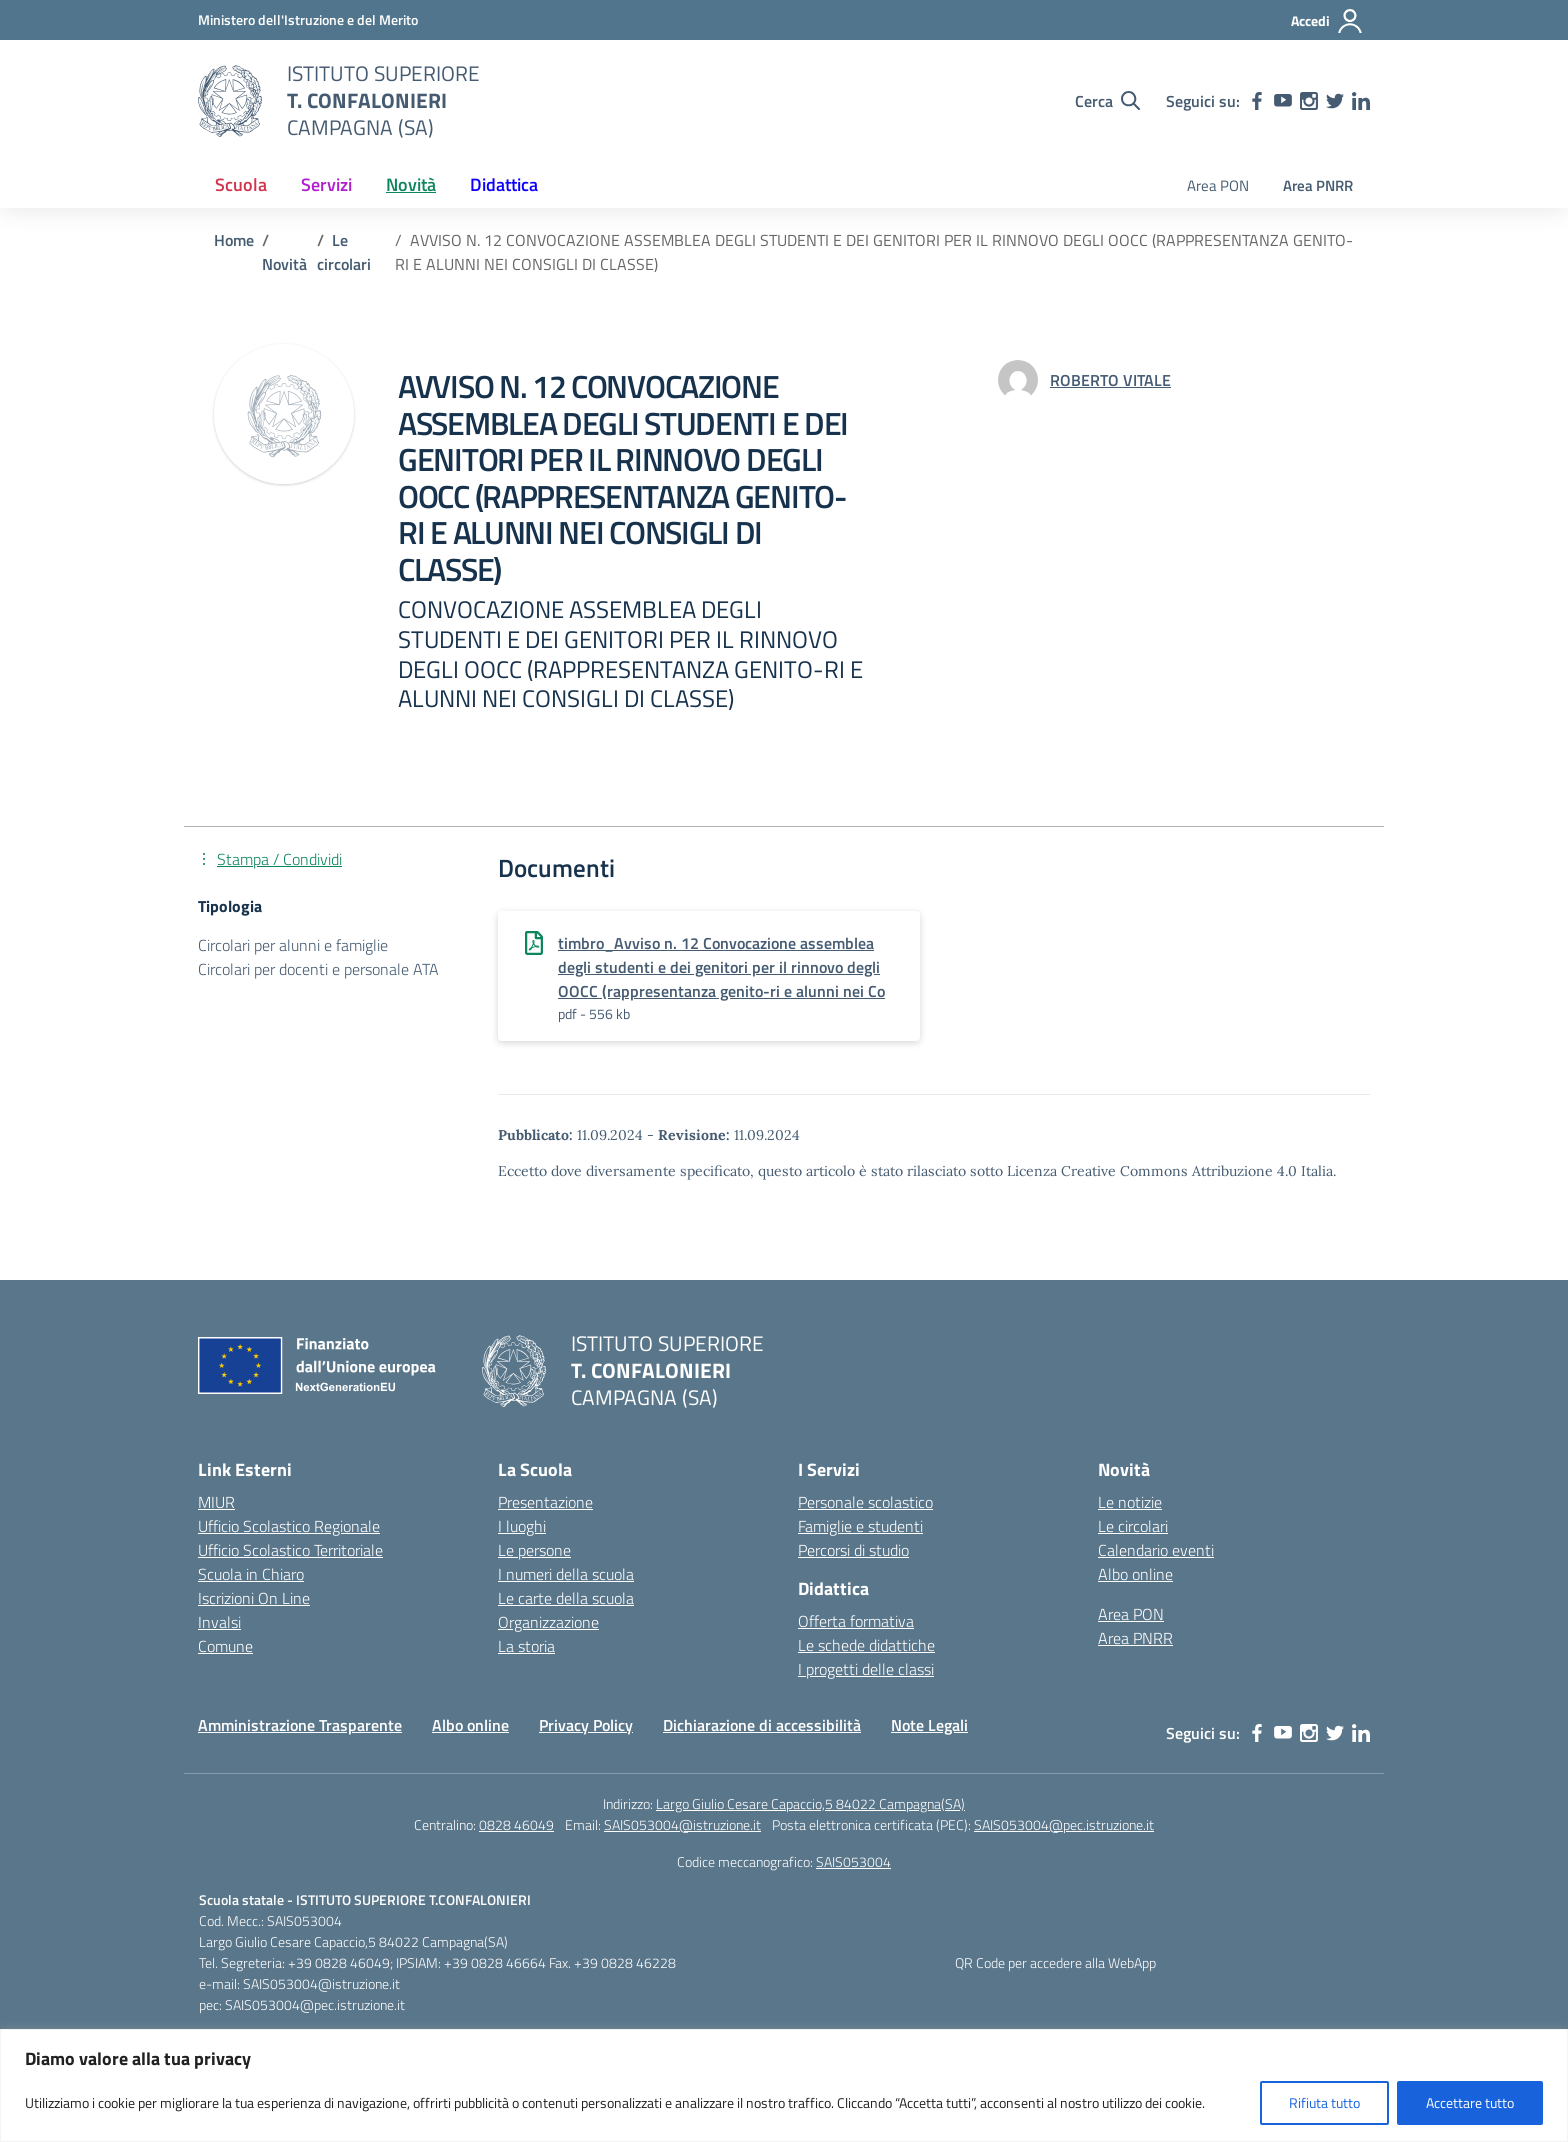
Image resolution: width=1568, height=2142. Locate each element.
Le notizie (1130, 1502)
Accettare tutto (1470, 2102)
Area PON (1218, 185)
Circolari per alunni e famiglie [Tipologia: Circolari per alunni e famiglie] (293, 945)
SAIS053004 (853, 1861)
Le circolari (1133, 1526)
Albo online (1135, 1574)
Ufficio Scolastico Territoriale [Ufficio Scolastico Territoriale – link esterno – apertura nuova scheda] (290, 1550)
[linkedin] (1361, 101)
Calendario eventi (1156, 1550)
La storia (526, 1646)
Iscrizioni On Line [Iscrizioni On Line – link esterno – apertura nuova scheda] (254, 1598)
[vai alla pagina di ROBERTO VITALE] (1110, 380)
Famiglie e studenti (860, 1526)
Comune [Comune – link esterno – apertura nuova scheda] (225, 1646)
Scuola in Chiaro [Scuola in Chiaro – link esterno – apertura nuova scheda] (251, 1574)
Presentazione (545, 1502)
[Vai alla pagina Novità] (284, 264)
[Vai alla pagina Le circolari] (344, 252)
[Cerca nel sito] (1107, 101)
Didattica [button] (504, 184)
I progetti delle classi (866, 1669)
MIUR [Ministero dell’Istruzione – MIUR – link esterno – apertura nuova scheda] (216, 1502)
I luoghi (522, 1526)
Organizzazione (548, 1622)
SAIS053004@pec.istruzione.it (1064, 1824)
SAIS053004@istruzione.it (682, 1824)
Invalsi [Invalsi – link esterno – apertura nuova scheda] (219, 1622)
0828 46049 (516, 1824)
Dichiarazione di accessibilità (762, 1725)
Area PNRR (1318, 185)
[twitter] (1335, 101)
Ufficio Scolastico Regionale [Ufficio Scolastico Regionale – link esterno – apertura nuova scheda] (289, 1526)
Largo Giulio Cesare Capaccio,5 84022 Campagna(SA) (810, 1803)
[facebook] (1257, 101)
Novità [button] (411, 184)
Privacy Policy (586, 1725)
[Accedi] (1327, 21)
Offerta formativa (856, 1621)
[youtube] (1283, 101)
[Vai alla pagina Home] (234, 240)
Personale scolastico (865, 1502)
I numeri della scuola (566, 1574)
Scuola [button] (241, 184)
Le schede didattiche (866, 1645)
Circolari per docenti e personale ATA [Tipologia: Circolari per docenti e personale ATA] (318, 969)
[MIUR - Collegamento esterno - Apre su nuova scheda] (308, 19)
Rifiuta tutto (1324, 2102)
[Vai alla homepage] (230, 101)
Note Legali (929, 1725)
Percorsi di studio (853, 1550)
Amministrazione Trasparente (300, 1725)
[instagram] (1309, 101)
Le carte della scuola (566, 1598)
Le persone (534, 1550)
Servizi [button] (326, 184)
